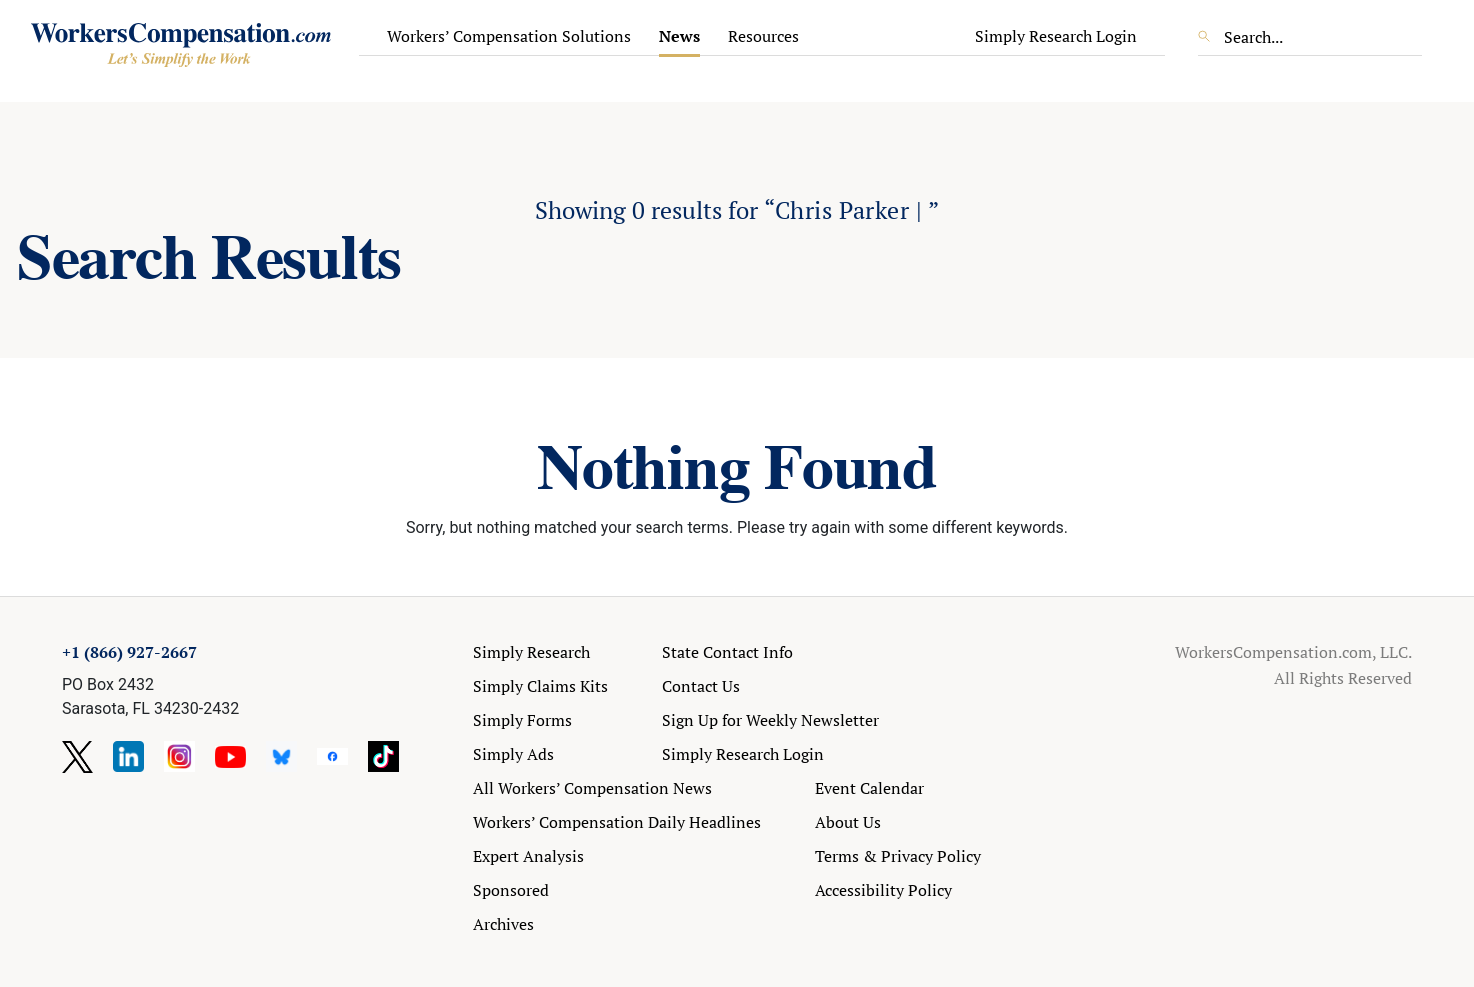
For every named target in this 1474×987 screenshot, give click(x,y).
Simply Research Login (1056, 36)
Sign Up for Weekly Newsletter (770, 720)
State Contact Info (727, 652)
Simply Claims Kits (540, 686)
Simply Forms (522, 720)
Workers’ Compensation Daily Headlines (617, 822)
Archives (503, 924)
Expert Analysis (528, 856)
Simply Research (531, 652)
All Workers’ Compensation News (592, 788)
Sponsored (511, 890)
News (679, 36)
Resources (763, 36)
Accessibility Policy (883, 890)
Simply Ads (513, 754)
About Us (848, 822)
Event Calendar (869, 788)
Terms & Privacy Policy (898, 856)
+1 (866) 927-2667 (129, 652)
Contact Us (701, 686)
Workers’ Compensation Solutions (509, 36)
